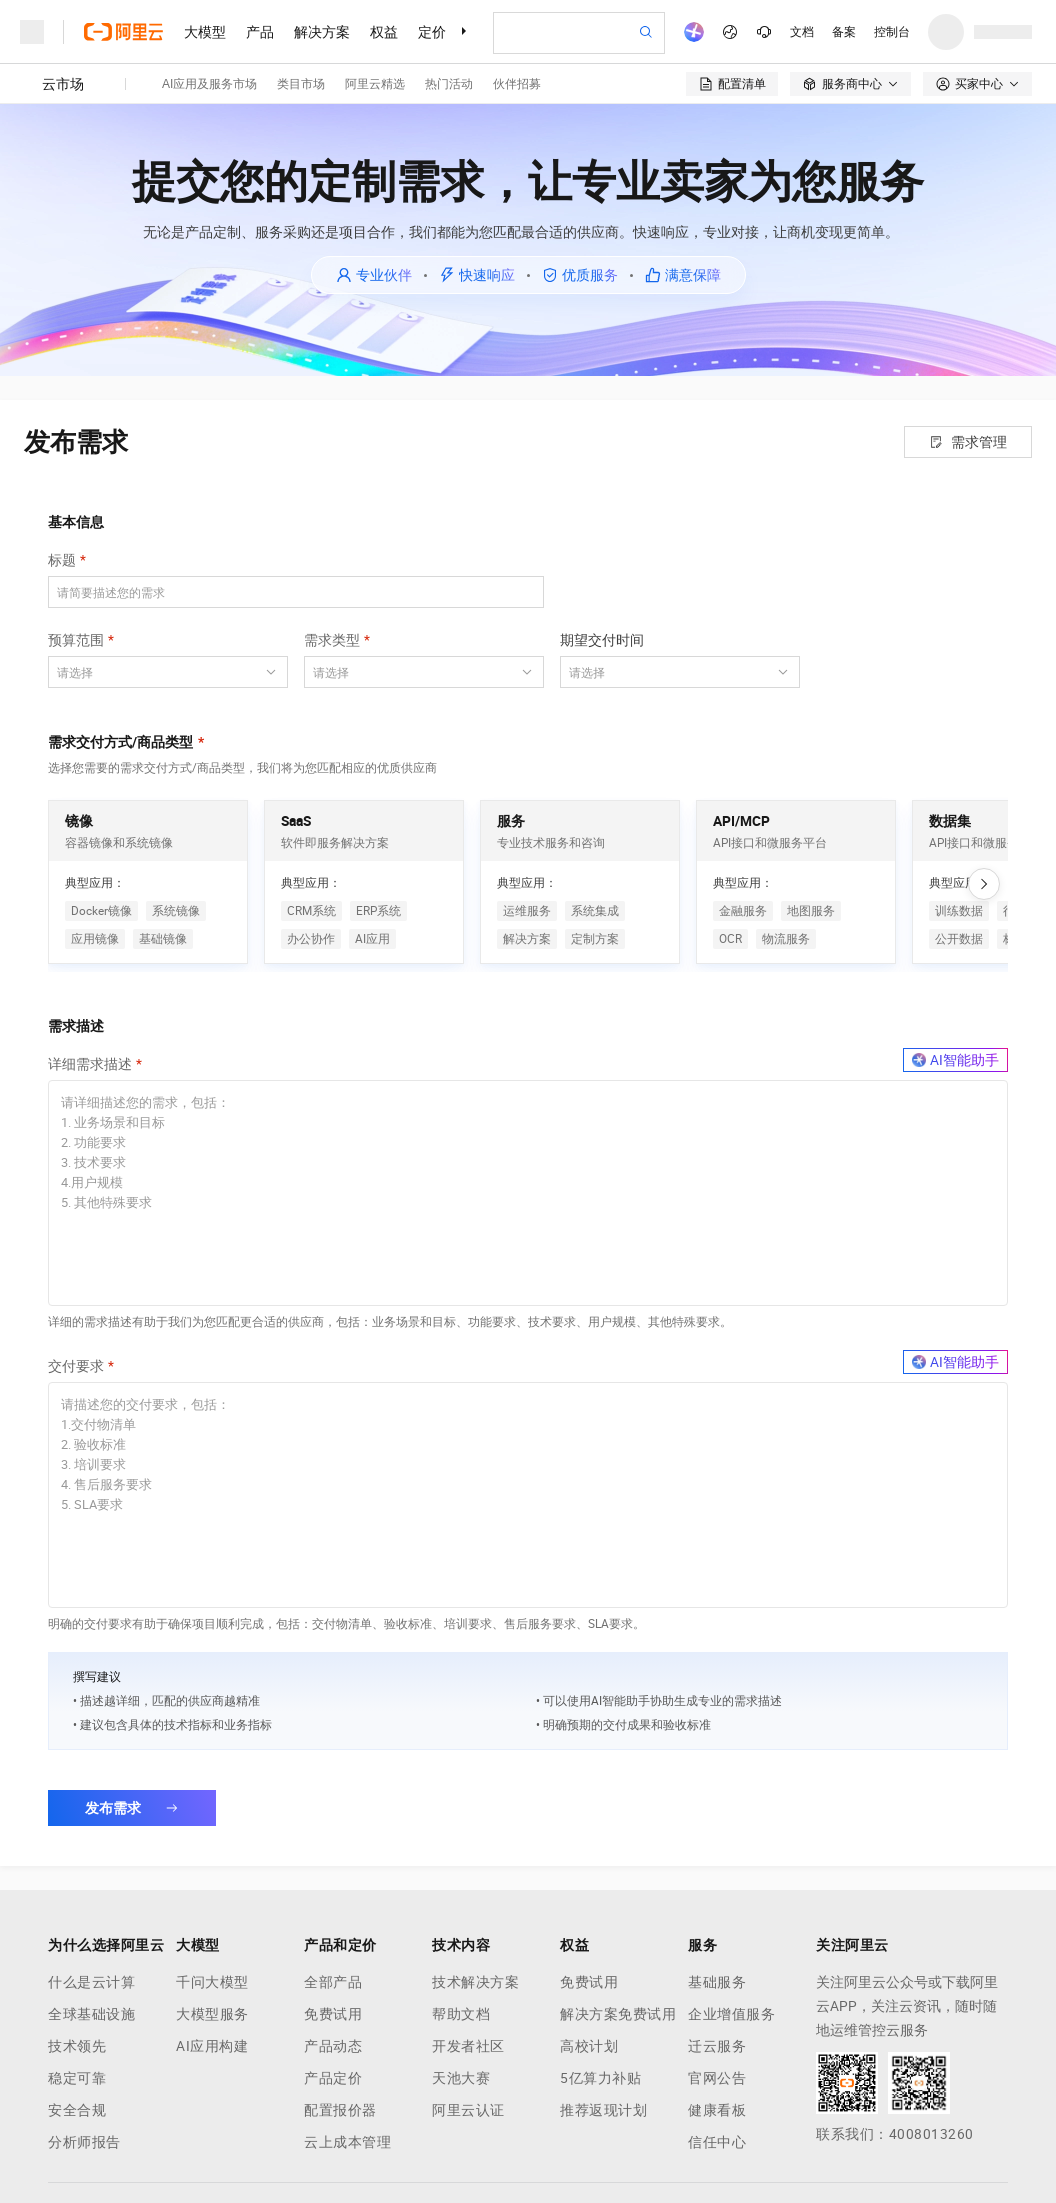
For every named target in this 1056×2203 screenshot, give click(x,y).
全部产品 (333, 1982)
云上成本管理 (347, 2142)
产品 (260, 32)
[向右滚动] (984, 884)
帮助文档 (461, 2014)
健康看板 (717, 2110)
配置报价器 (340, 2110)
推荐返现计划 (603, 2110)
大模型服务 (212, 2014)
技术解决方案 (475, 1982)
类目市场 (301, 84)
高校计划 (589, 2046)
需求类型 (332, 640)
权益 (384, 32)
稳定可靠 (77, 2078)
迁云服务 (717, 2046)
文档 (802, 32)
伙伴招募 (517, 84)
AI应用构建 (212, 2046)
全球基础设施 (91, 2014)
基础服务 (717, 1982)
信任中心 (717, 2142)
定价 (432, 32)
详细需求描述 (90, 1064)
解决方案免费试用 (618, 2014)
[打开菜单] (32, 32)
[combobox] (156, 672)
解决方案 (322, 32)
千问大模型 (212, 1982)
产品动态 (333, 2046)
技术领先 (77, 2046)
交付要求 (76, 1366)
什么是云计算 (91, 1982)
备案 (844, 32)
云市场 (63, 84)
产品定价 (333, 2078)
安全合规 (77, 2110)
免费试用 (333, 2014)
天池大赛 (461, 2078)
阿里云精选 (375, 84)
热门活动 (449, 84)
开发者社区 (468, 2046)
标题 (62, 560)
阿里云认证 (468, 2110)
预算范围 (76, 640)
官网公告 (717, 2078)
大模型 (205, 32)
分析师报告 (84, 2142)
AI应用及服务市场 (209, 84)
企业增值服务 (731, 2014)
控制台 (892, 32)
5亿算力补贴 (600, 2078)
